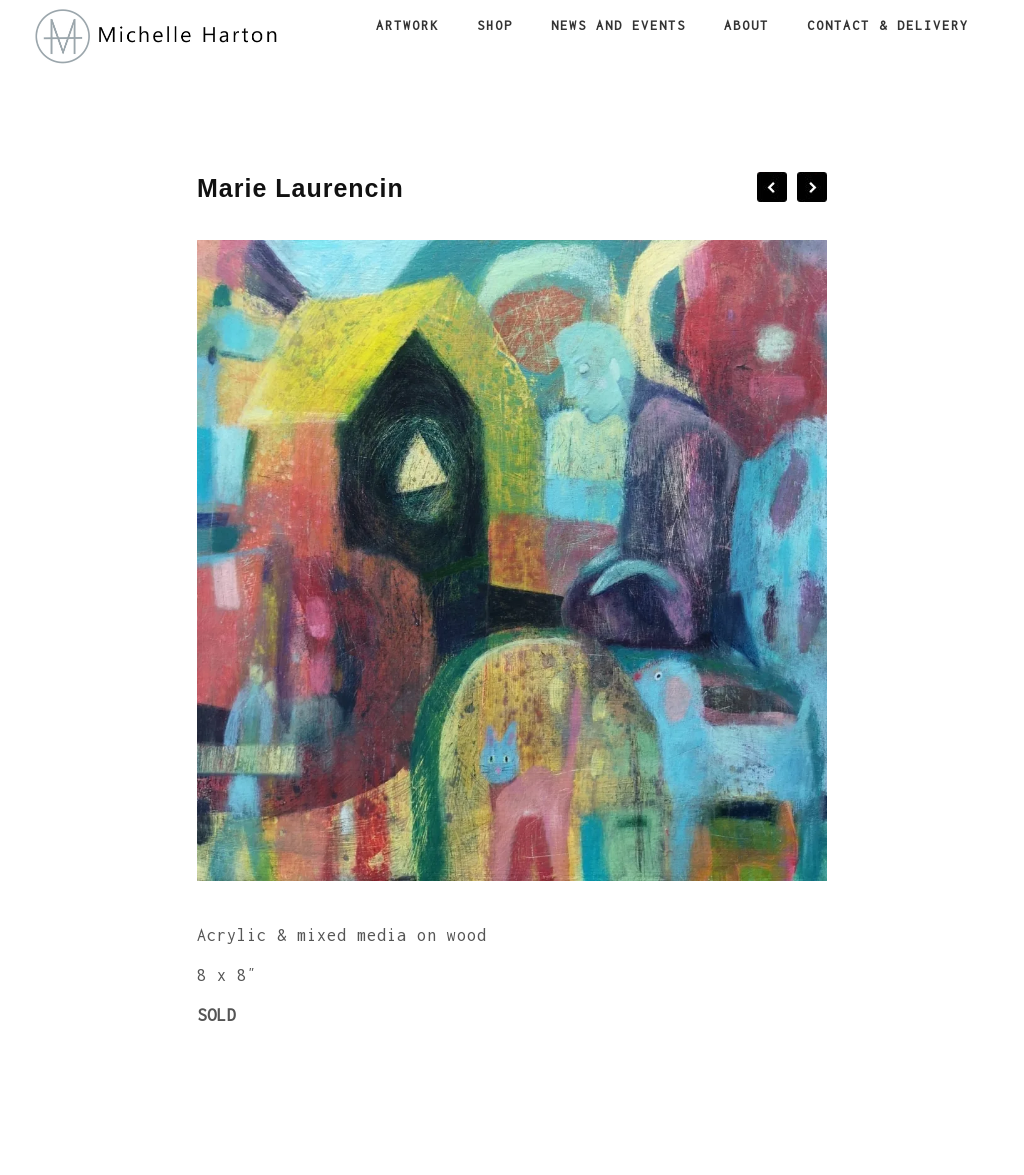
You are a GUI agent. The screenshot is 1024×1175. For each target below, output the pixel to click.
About (746, 25)
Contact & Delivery (888, 25)
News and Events (618, 25)
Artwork (407, 25)
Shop (495, 25)
